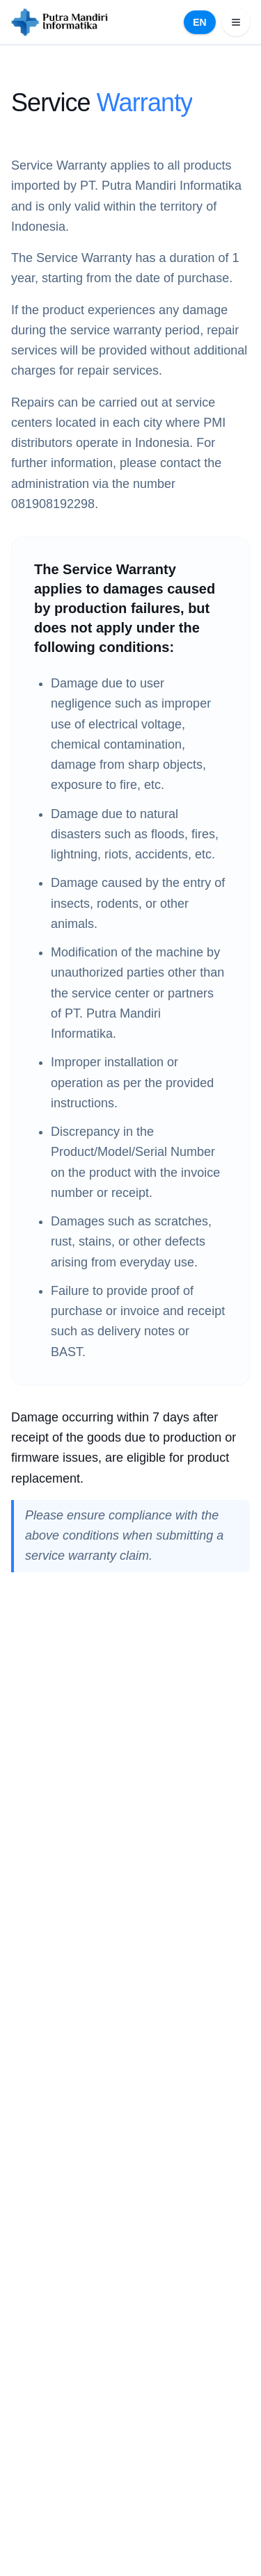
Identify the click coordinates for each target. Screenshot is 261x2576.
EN (199, 22)
